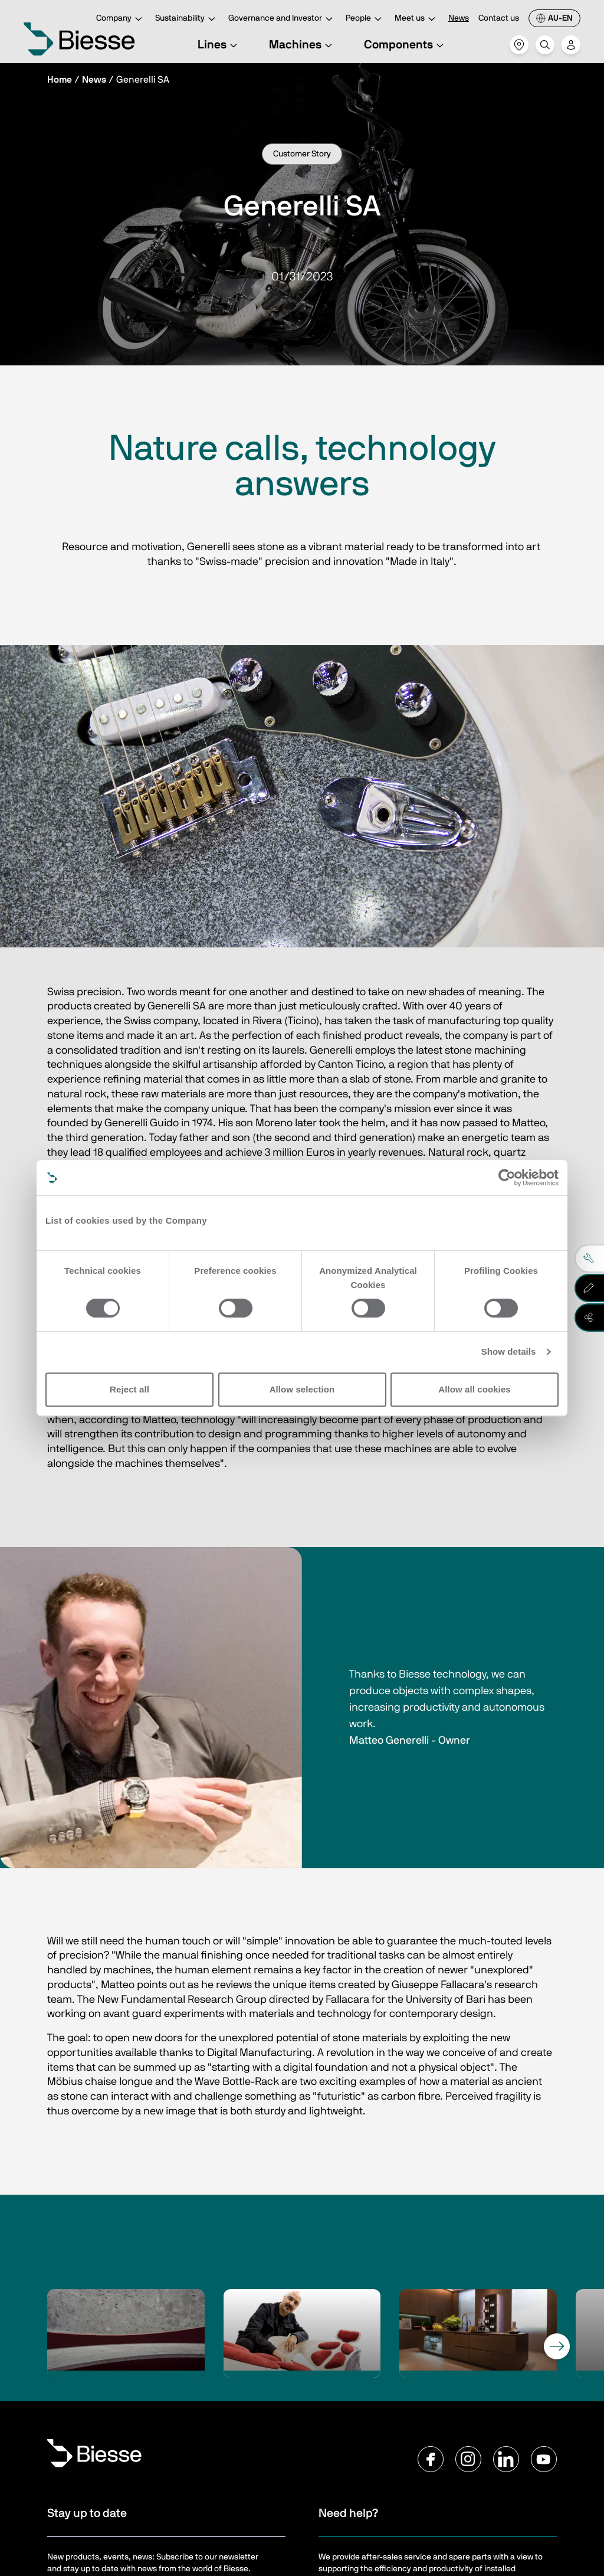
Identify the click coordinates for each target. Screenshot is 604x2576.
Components (405, 45)
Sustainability (187, 19)
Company (121, 19)
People (365, 19)
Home (59, 79)
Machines (302, 45)
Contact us (498, 18)
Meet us (417, 19)
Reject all (129, 1389)
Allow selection (302, 1389)
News (458, 18)
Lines (219, 45)
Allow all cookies (474, 1389)
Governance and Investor (282, 19)
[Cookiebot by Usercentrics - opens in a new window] (507, 1177)
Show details (508, 1351)
